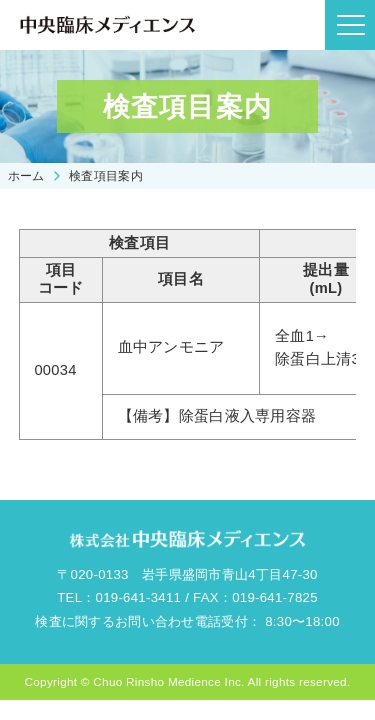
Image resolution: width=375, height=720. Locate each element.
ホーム (26, 175)
